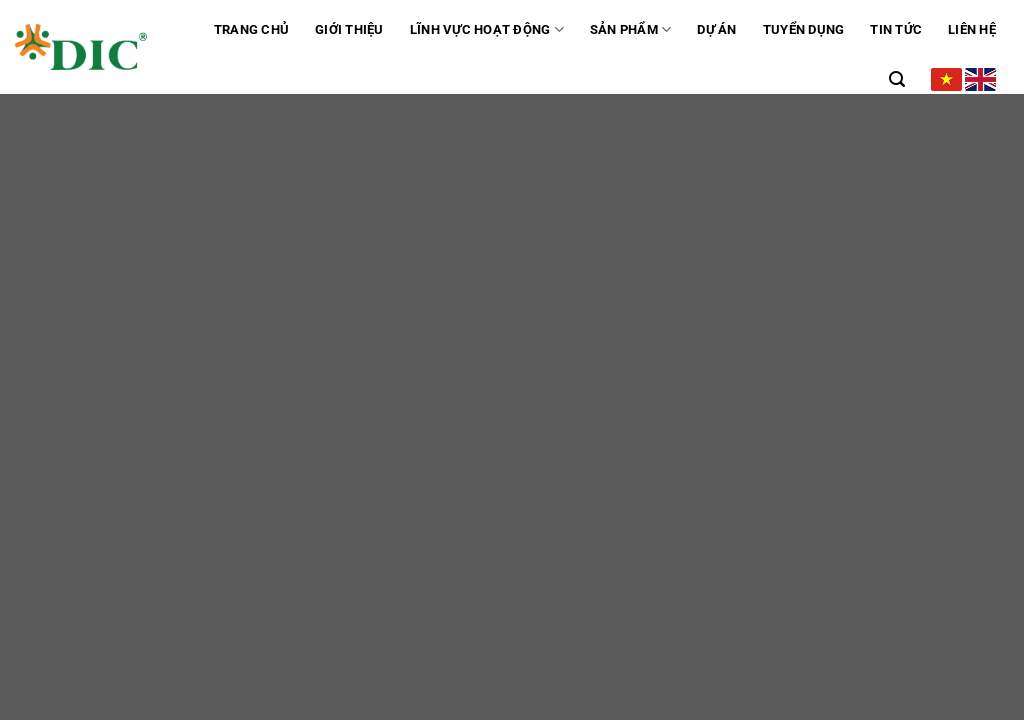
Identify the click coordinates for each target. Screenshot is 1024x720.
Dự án (716, 29)
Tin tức (896, 29)
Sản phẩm (631, 29)
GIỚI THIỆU (349, 29)
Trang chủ (251, 29)
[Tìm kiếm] (897, 79)
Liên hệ (972, 29)
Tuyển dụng (804, 29)
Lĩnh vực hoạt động (487, 29)
